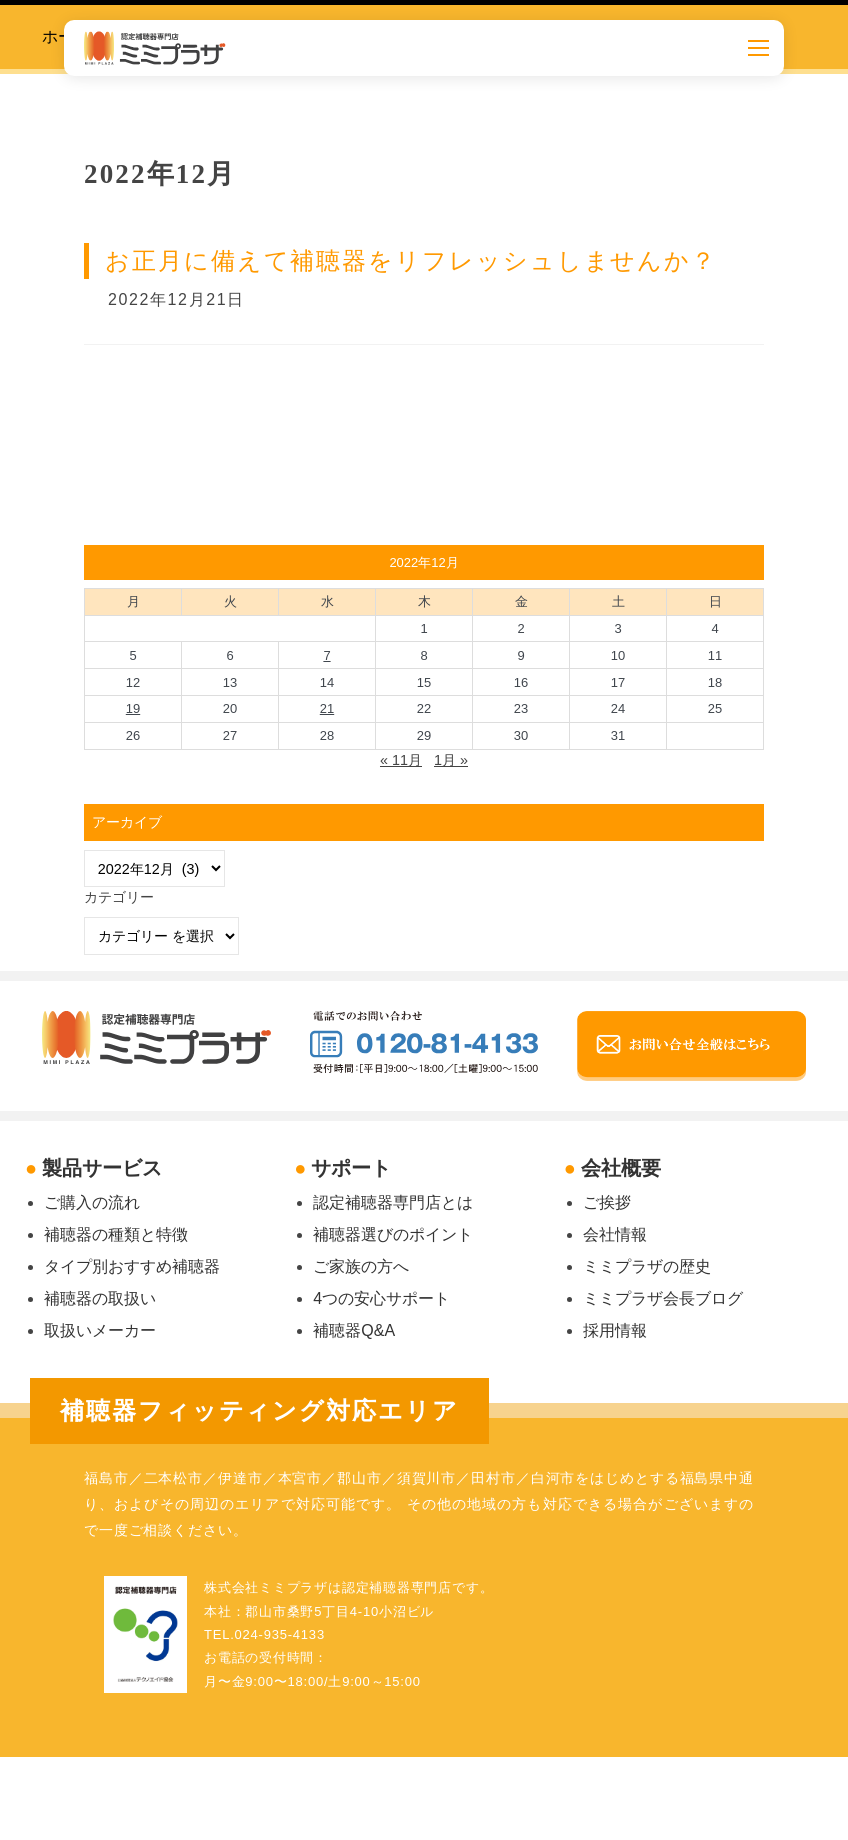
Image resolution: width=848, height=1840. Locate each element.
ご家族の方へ (361, 1266)
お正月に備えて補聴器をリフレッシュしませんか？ (411, 261)
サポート (351, 1168)
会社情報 (615, 1234)
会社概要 (621, 1168)
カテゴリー (119, 897)
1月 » (451, 760)
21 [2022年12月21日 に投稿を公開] (327, 708)
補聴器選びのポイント (393, 1234)
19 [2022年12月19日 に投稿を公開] (133, 708)
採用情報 (615, 1330)
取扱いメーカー (100, 1330)
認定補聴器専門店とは (393, 1202)
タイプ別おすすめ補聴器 (132, 1266)
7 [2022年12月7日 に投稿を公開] (326, 655)
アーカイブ (127, 822)
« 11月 (401, 760)
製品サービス (102, 1168)
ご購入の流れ (92, 1202)
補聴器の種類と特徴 (116, 1234)
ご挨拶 (607, 1202)
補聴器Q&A (354, 1330)
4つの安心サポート (381, 1298)
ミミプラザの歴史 (647, 1266)
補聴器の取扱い (100, 1298)
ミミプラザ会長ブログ (663, 1298)
